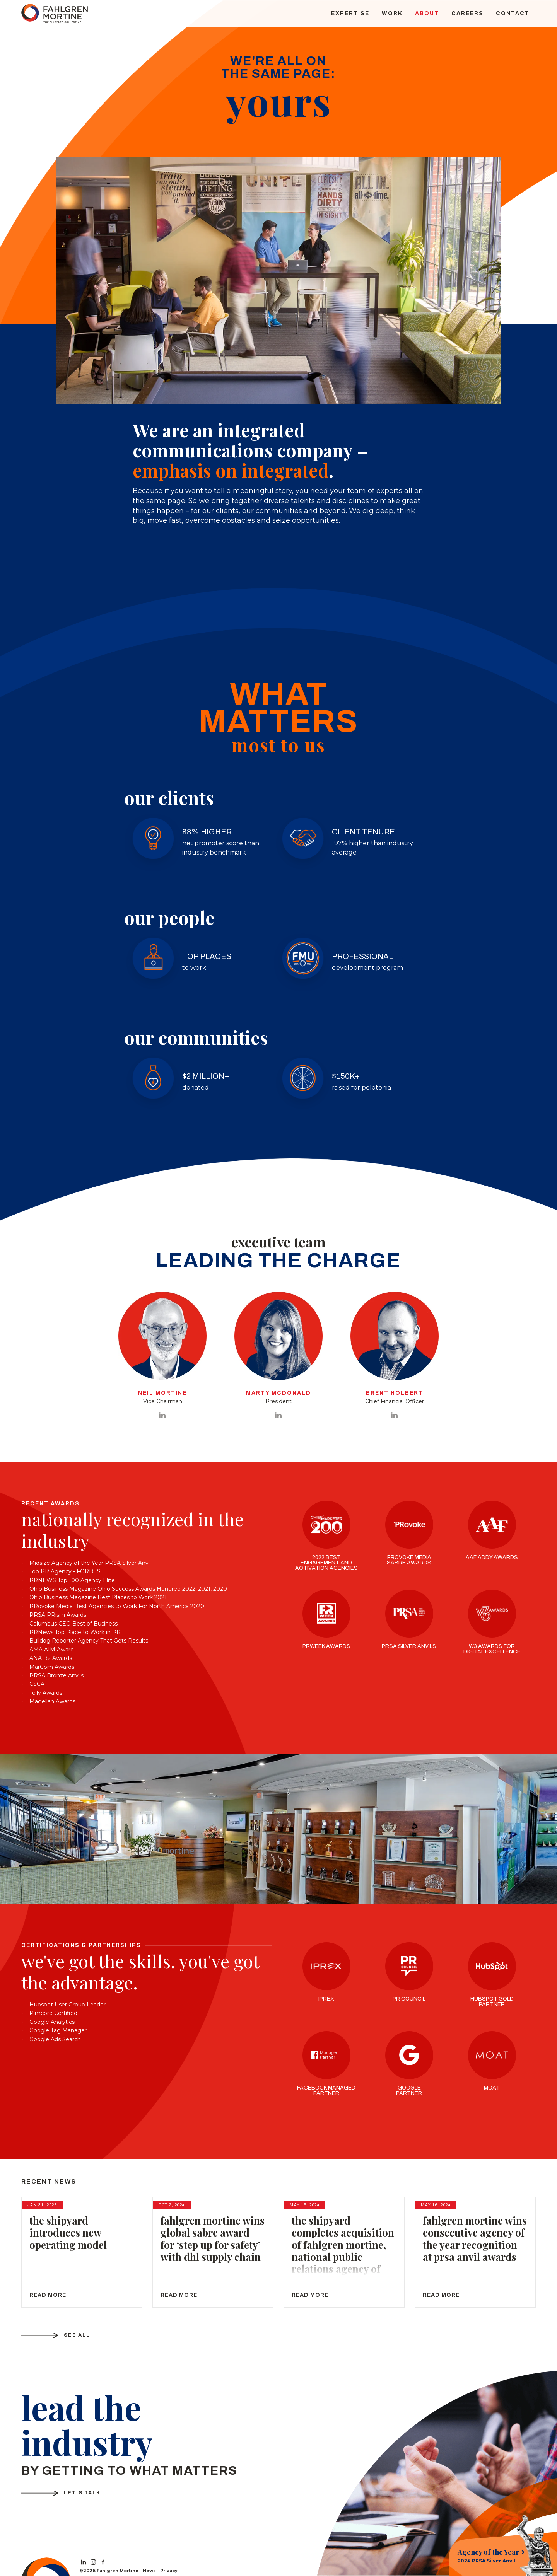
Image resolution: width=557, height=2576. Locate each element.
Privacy (169, 2571)
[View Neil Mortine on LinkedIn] (162, 1415)
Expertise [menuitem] (350, 13)
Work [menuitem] (392, 13)
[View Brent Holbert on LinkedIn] (394, 1415)
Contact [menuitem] (513, 13)
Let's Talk (84, 2493)
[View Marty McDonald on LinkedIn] (278, 1415)
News (149, 2571)
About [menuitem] (427, 13)
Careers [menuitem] (467, 13)
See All (78, 2335)
